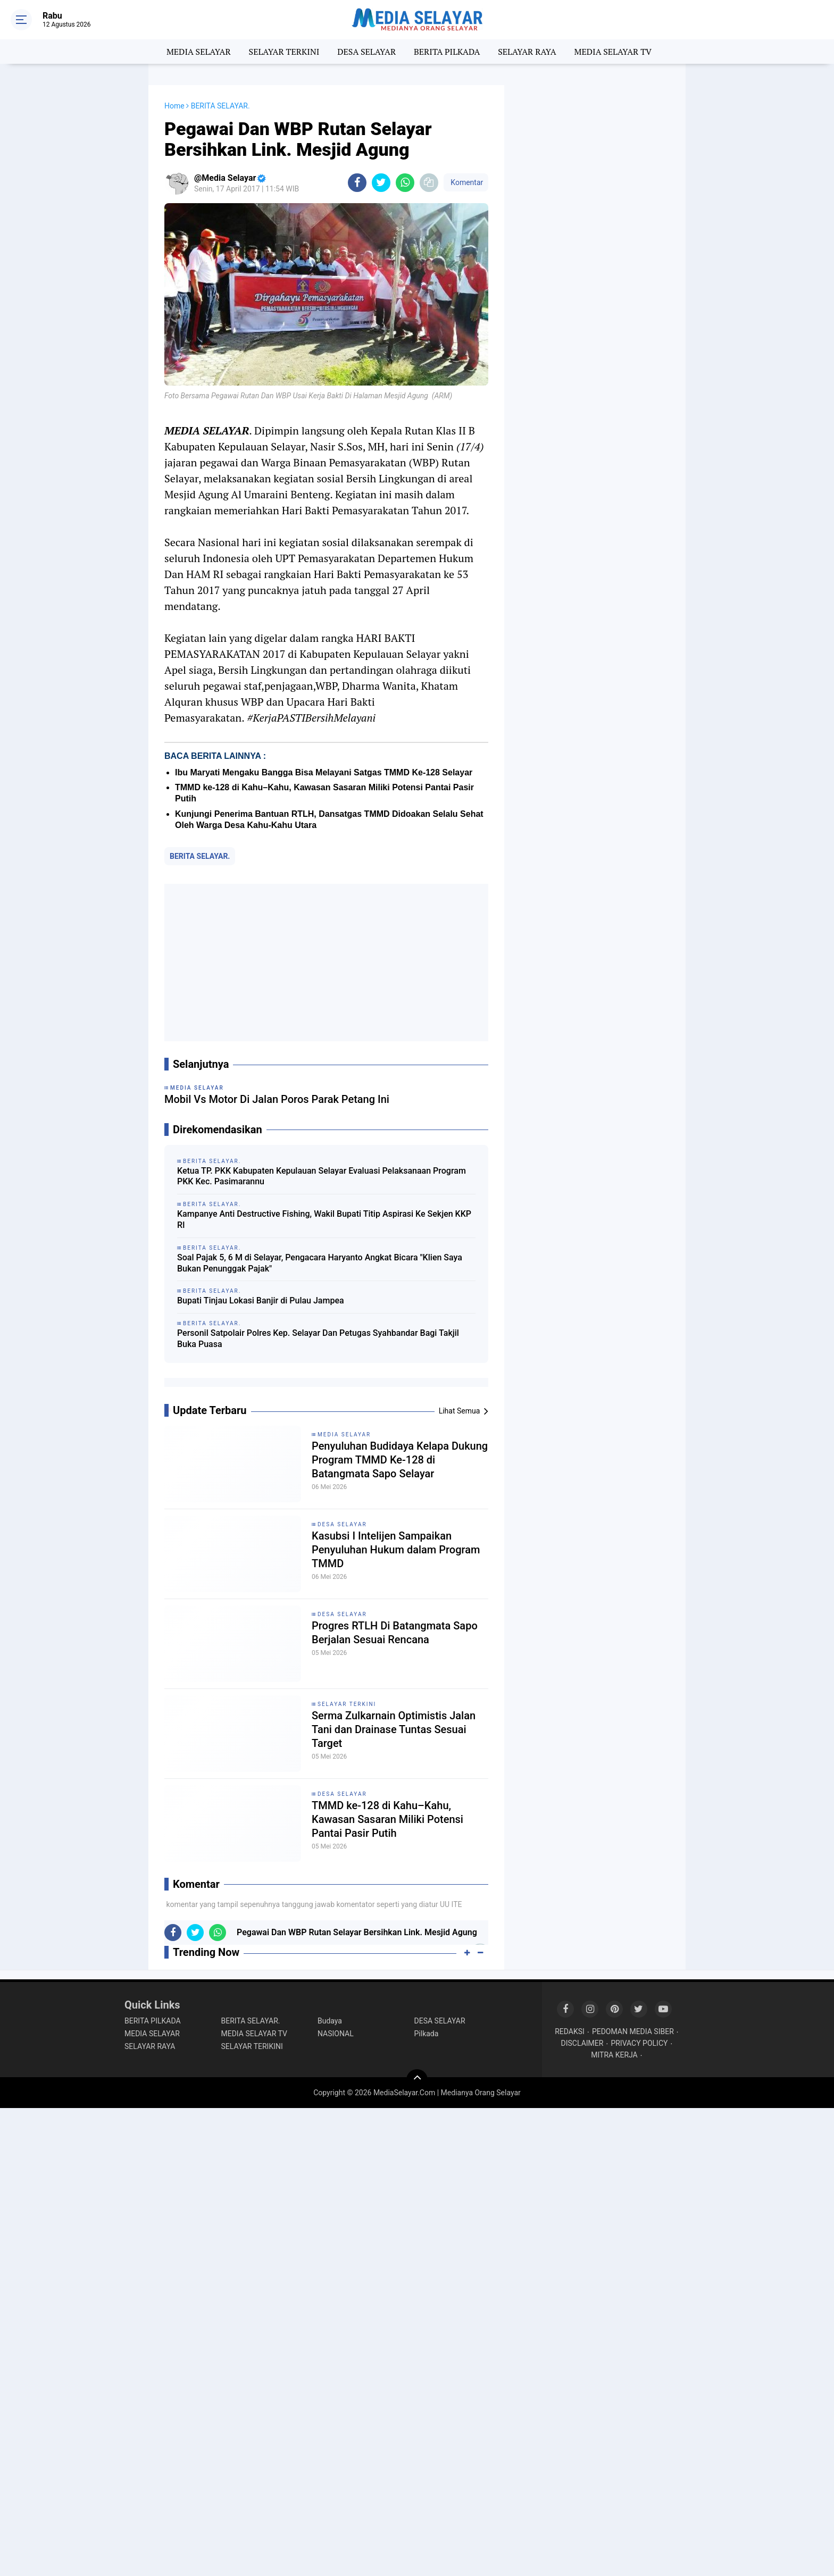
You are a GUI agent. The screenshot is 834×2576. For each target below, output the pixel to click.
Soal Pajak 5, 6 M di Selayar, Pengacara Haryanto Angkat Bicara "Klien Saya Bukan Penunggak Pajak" (319, 1263)
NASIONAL (336, 2033)
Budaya (330, 2021)
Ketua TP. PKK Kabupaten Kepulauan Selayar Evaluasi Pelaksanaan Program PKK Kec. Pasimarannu (321, 1176)
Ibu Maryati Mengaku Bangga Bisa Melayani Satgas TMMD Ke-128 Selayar (323, 772)
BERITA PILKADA (447, 51)
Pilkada (426, 2033)
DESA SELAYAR (366, 51)
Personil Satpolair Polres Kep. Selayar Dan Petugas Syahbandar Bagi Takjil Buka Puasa (318, 1338)
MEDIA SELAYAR (198, 51)
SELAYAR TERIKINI (252, 2046)
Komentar (466, 182)
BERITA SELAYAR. (200, 856)
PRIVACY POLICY (639, 2043)
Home (174, 106)
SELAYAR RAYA (527, 51)
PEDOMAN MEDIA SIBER (633, 2031)
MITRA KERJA (614, 2055)
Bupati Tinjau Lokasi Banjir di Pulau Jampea (260, 1300)
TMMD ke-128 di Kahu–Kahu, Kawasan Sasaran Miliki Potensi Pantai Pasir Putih (387, 1819)
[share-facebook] (357, 182)
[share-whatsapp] (405, 182)
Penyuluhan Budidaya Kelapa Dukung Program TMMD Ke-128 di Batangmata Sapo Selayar (400, 1460)
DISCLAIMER (582, 2043)
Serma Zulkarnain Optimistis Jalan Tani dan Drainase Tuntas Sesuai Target (394, 1729)
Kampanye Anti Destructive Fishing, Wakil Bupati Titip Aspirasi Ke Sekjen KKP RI (324, 1219)
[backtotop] (417, 2079)
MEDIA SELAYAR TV (613, 51)
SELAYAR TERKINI (284, 51)
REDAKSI (570, 2031)
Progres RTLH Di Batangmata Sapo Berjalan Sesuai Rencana (395, 1632)
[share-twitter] (381, 182)
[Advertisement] (326, 962)
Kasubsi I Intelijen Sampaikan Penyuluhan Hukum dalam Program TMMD (396, 1549)
